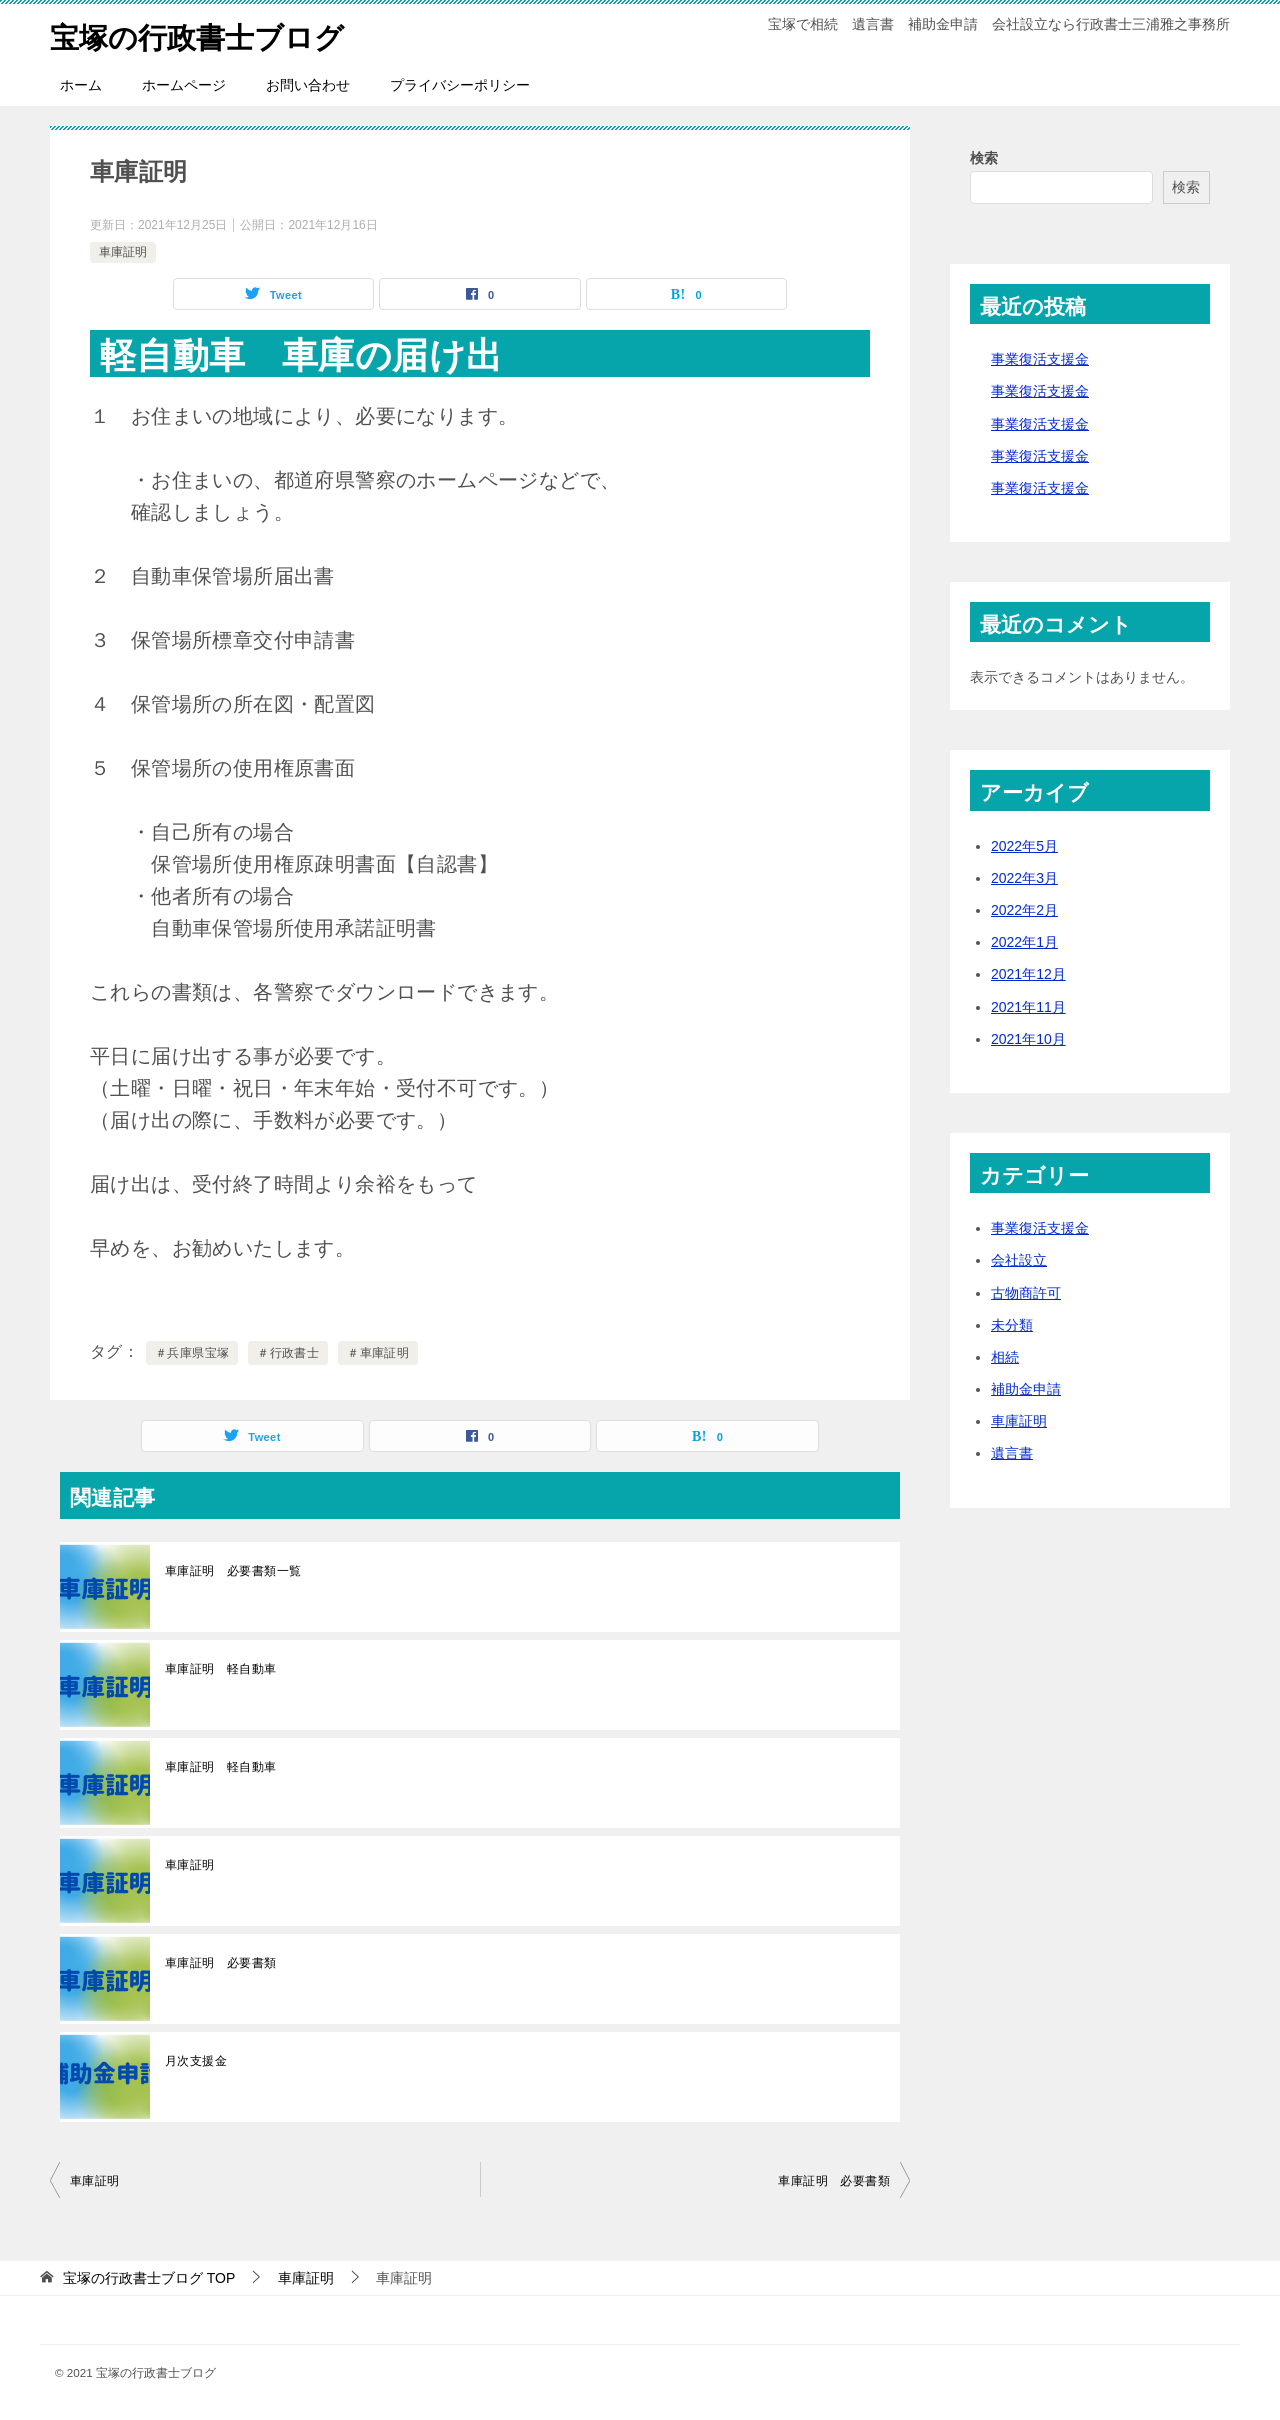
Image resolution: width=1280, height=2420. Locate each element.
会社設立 (1019, 1260)
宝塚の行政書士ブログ (202, 34)
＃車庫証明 (378, 1353)
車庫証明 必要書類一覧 (233, 1571)
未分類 (1012, 1325)
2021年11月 (1028, 1007)
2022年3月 (1024, 878)
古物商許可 (1026, 1293)
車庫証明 (123, 252)
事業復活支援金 (1040, 359)
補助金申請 (1026, 1389)
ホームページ (184, 85)
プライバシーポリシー (460, 85)
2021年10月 (1028, 1039)
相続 (1005, 1357)
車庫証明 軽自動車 (221, 1669)
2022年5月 (1024, 846)
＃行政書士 (288, 1353)
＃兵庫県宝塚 (192, 1353)
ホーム (81, 85)
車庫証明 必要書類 (221, 1963)
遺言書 (1012, 1453)
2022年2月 (1024, 910)
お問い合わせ (308, 85)
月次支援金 (196, 2061)
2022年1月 (1024, 942)
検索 (984, 158)
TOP (149, 2278)
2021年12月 (1028, 974)
